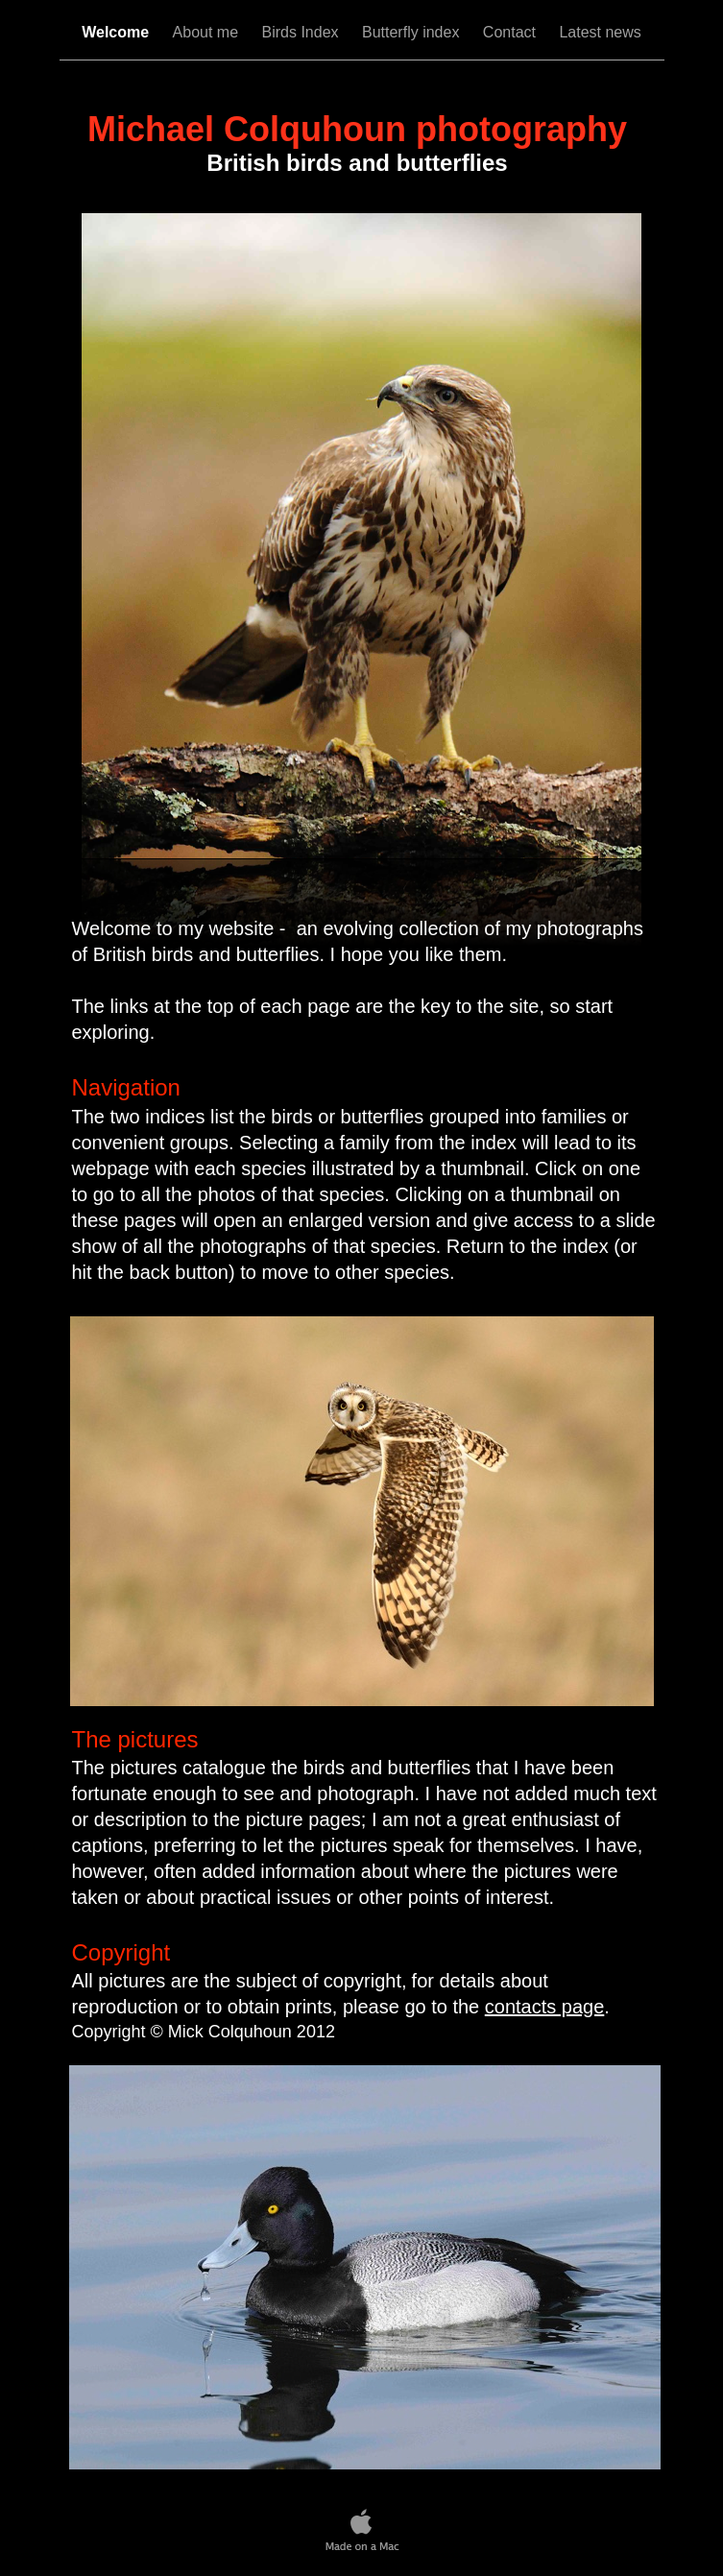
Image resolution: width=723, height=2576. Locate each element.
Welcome (117, 32)
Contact (512, 32)
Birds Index (302, 32)
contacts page (545, 2006)
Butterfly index (413, 32)
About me (208, 32)
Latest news (599, 32)
